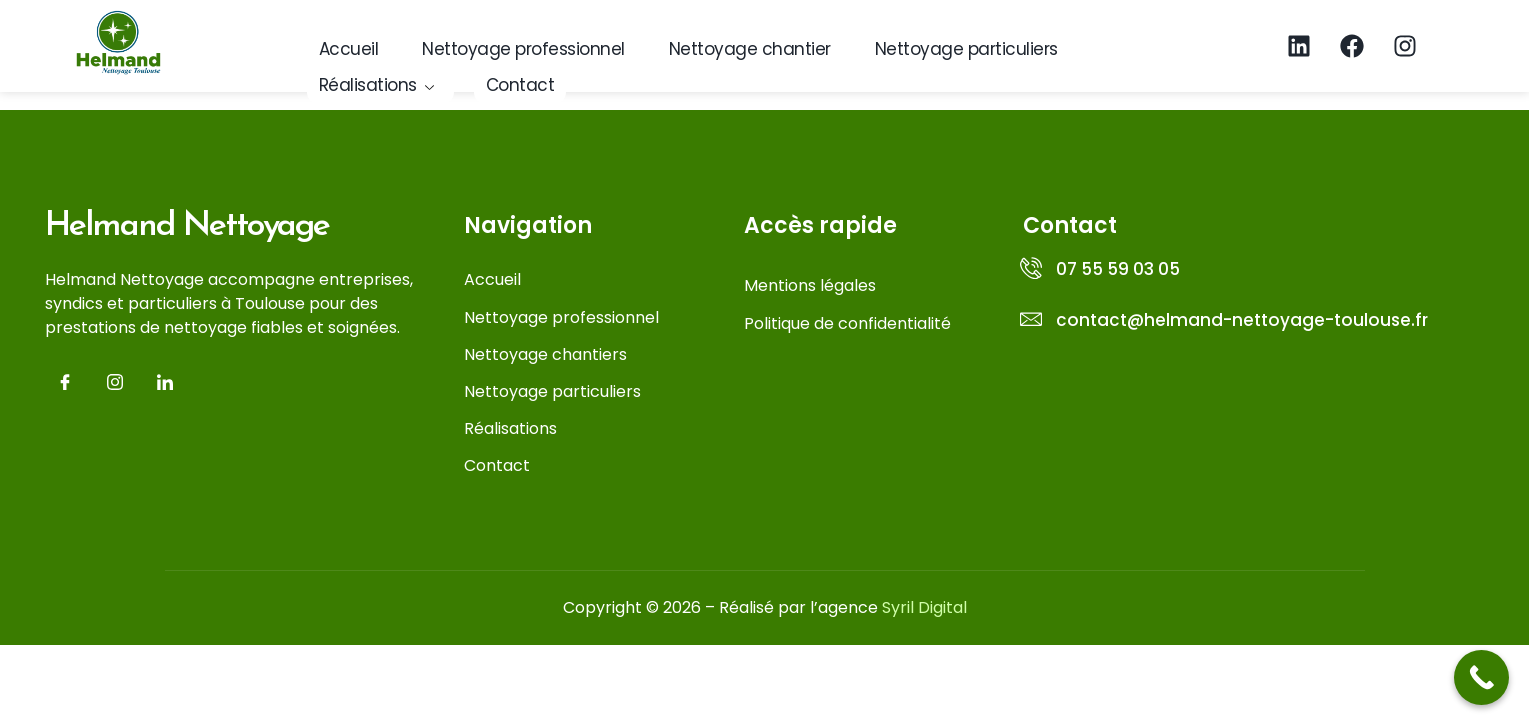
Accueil (349, 49)
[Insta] (115, 384)
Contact (520, 85)
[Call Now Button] (1481, 677)
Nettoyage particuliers (966, 49)
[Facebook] (65, 384)
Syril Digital (924, 607)
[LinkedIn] (165, 384)
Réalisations (377, 85)
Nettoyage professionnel (523, 49)
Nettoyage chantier (750, 49)
